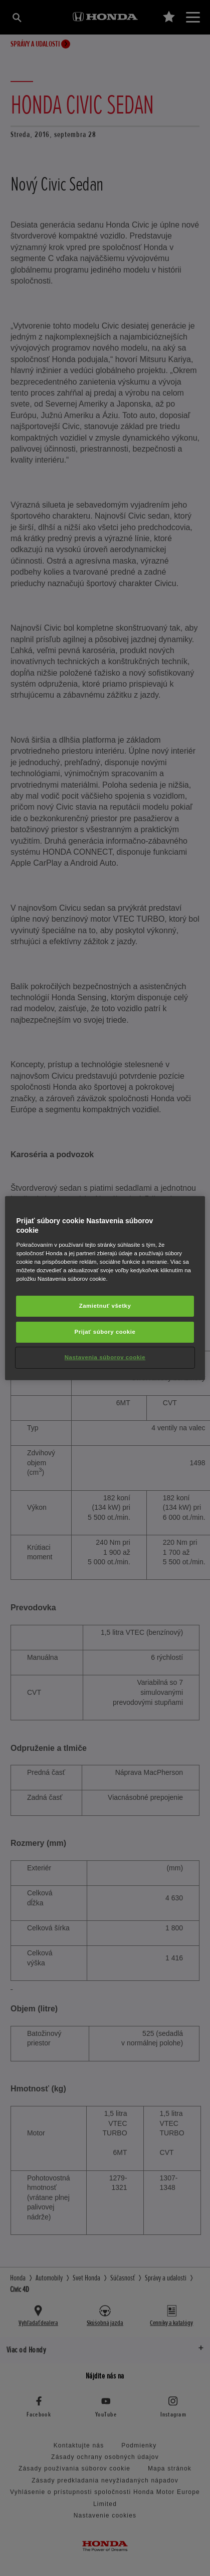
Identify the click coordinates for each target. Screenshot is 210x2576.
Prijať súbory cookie (105, 1332)
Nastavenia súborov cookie (105, 1357)
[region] (104, 1288)
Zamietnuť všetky (105, 1306)
